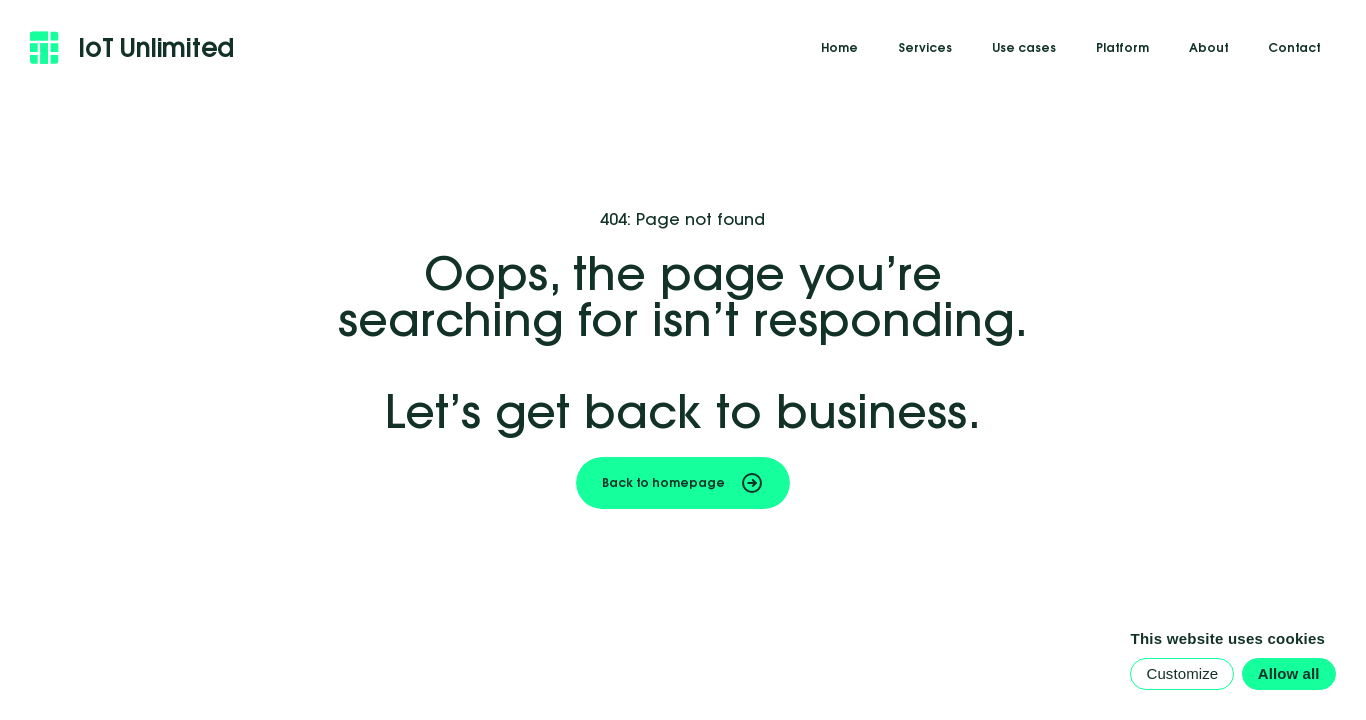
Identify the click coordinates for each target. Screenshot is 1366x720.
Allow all (1289, 673)
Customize (1182, 673)
